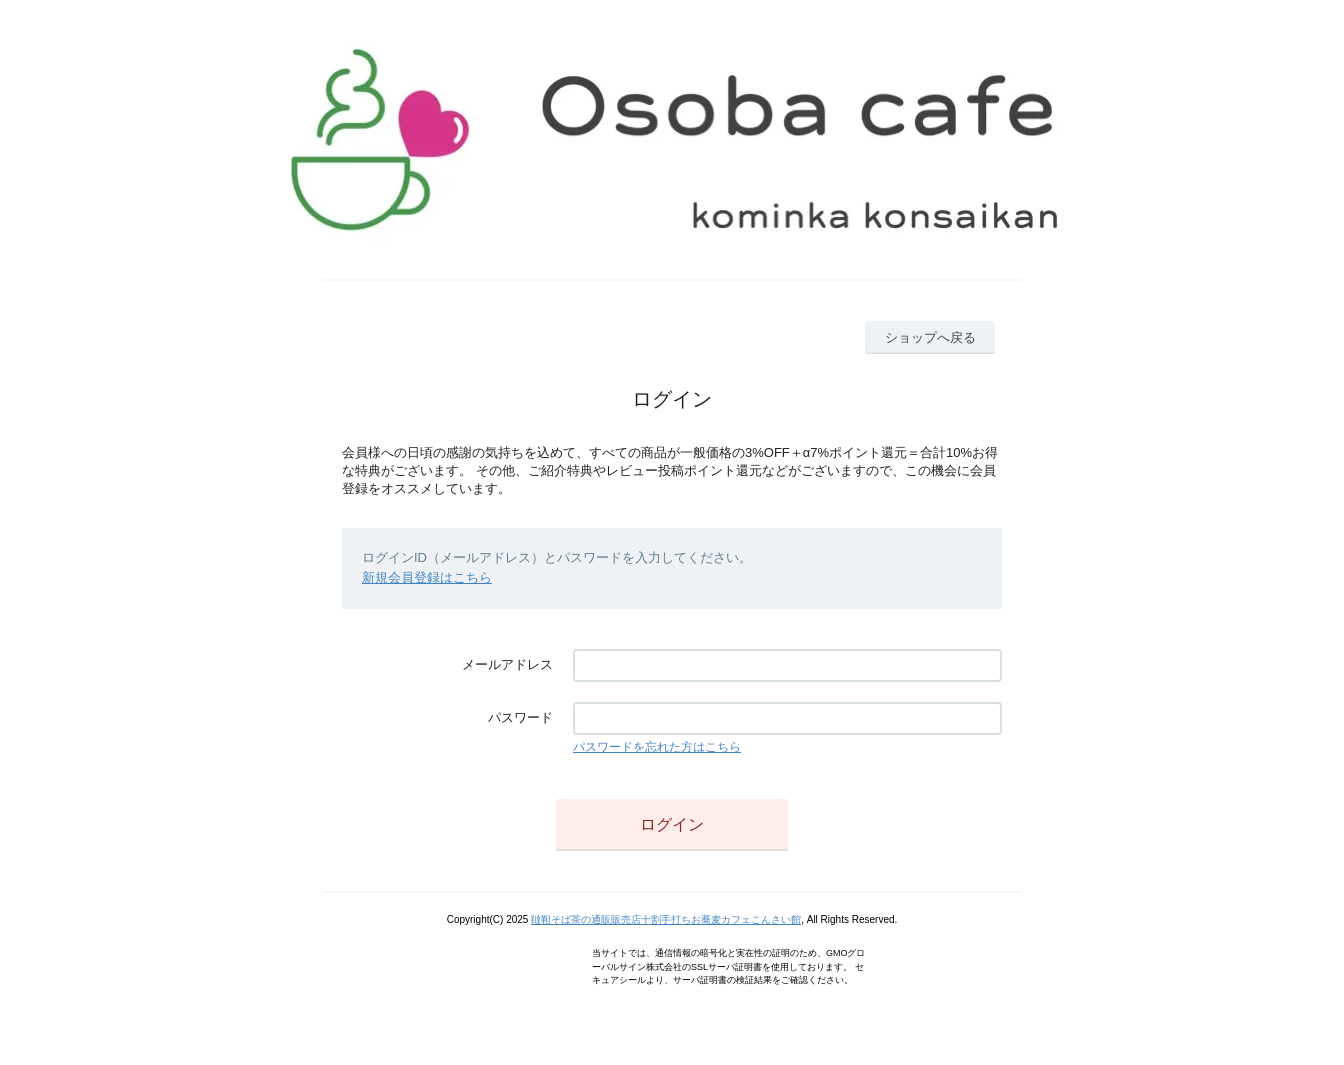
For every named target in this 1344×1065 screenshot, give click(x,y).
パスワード (520, 717)
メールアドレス (507, 664)
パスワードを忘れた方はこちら (657, 747)
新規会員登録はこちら (427, 577)
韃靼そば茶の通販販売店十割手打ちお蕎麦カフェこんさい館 (666, 919)
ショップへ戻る (930, 337)
